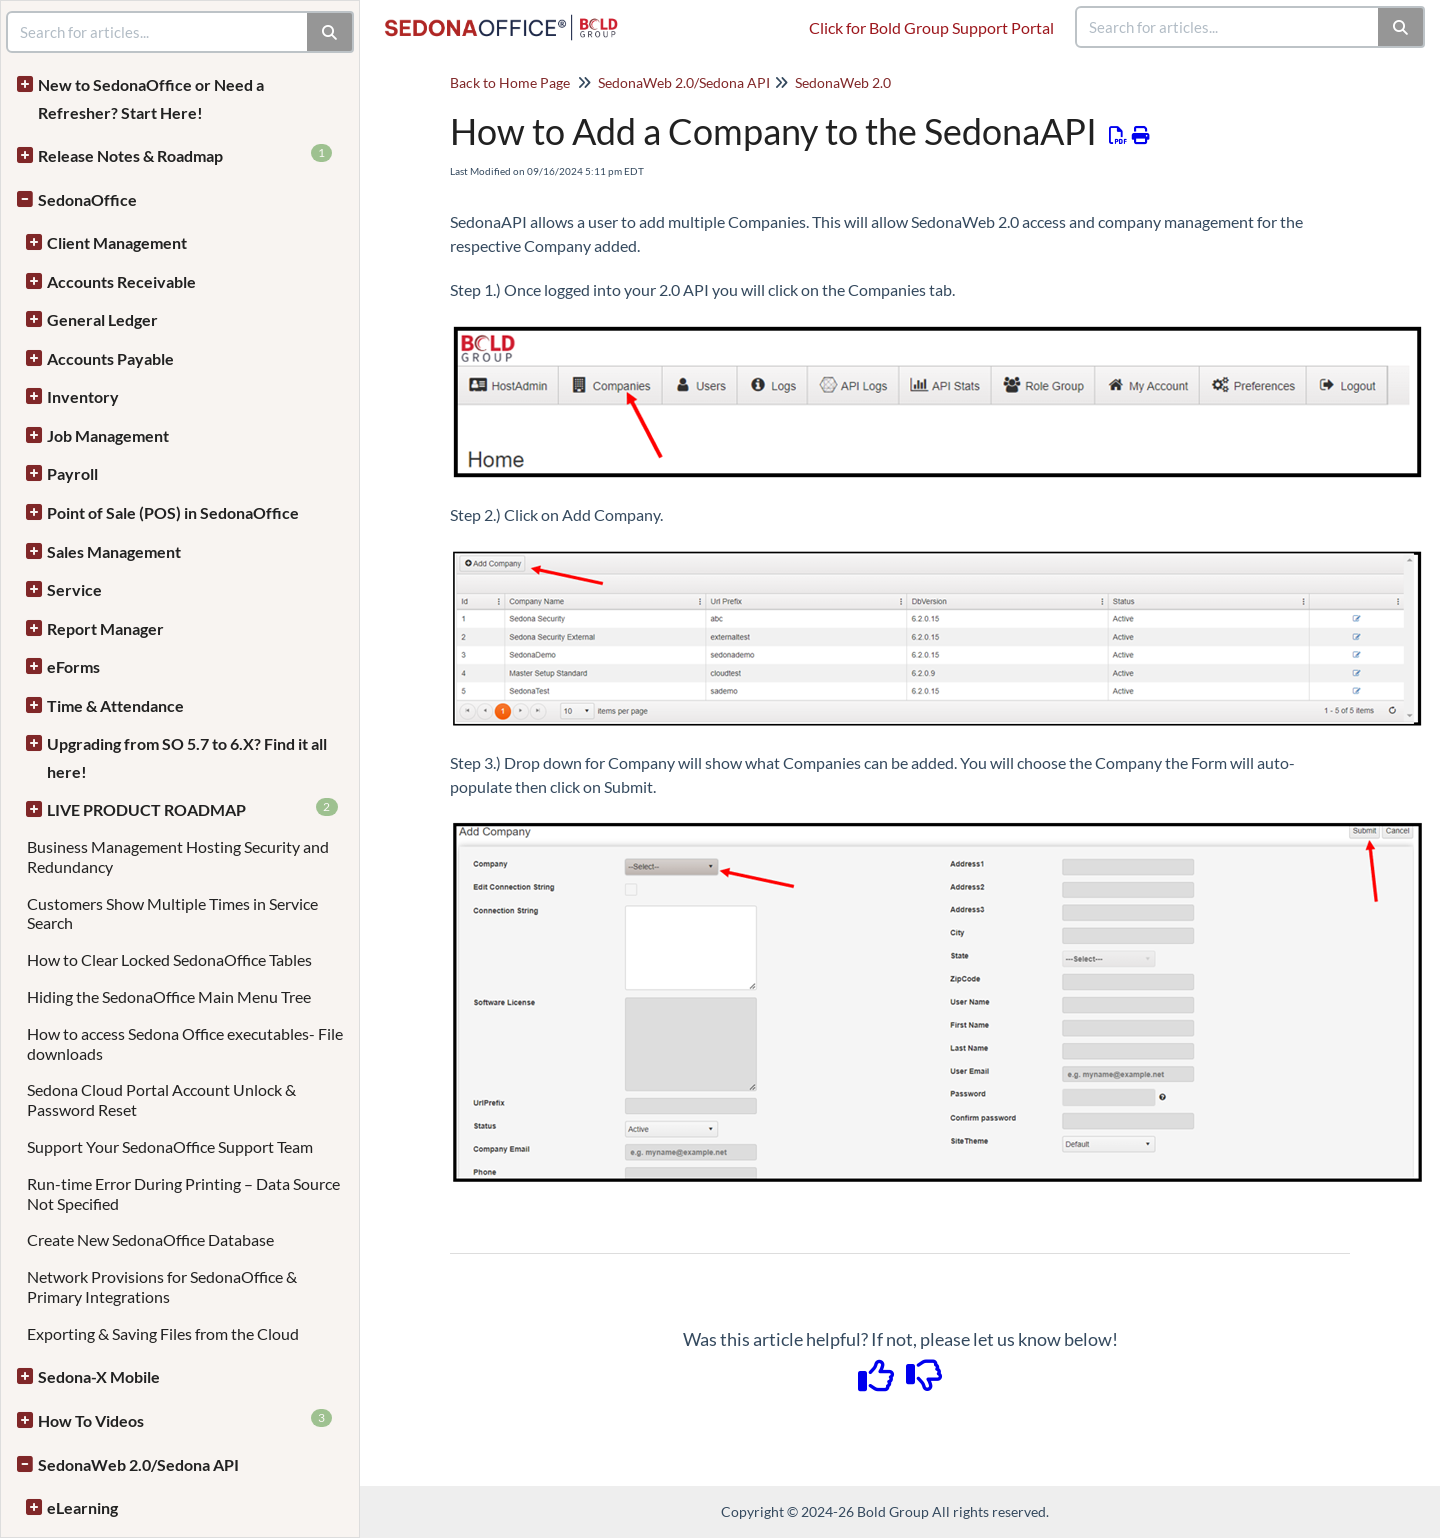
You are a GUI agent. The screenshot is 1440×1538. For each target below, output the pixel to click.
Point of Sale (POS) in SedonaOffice (173, 512)
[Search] (1401, 27)
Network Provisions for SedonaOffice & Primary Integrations (162, 1286)
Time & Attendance (115, 705)
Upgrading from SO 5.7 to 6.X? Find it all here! (187, 757)
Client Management (117, 242)
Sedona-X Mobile (99, 1376)
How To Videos (185, 1419)
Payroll (72, 473)
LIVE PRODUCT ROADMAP (192, 808)
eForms (73, 666)
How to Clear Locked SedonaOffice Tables (169, 959)
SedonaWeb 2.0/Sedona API (138, 1464)
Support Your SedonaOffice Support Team (170, 1146)
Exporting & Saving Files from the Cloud (163, 1333)
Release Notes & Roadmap (185, 154)
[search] (1228, 27)
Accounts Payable (110, 358)
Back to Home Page (510, 82)
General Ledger (102, 319)
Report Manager (105, 628)
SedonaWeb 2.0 (843, 82)
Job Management (108, 435)
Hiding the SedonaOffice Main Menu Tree (169, 996)
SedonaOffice (87, 199)
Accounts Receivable (121, 281)
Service (74, 589)
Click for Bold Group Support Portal (931, 27)
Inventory (83, 396)
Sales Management (114, 551)
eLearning (82, 1507)
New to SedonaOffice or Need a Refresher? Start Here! (151, 98)
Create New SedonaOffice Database (150, 1239)
